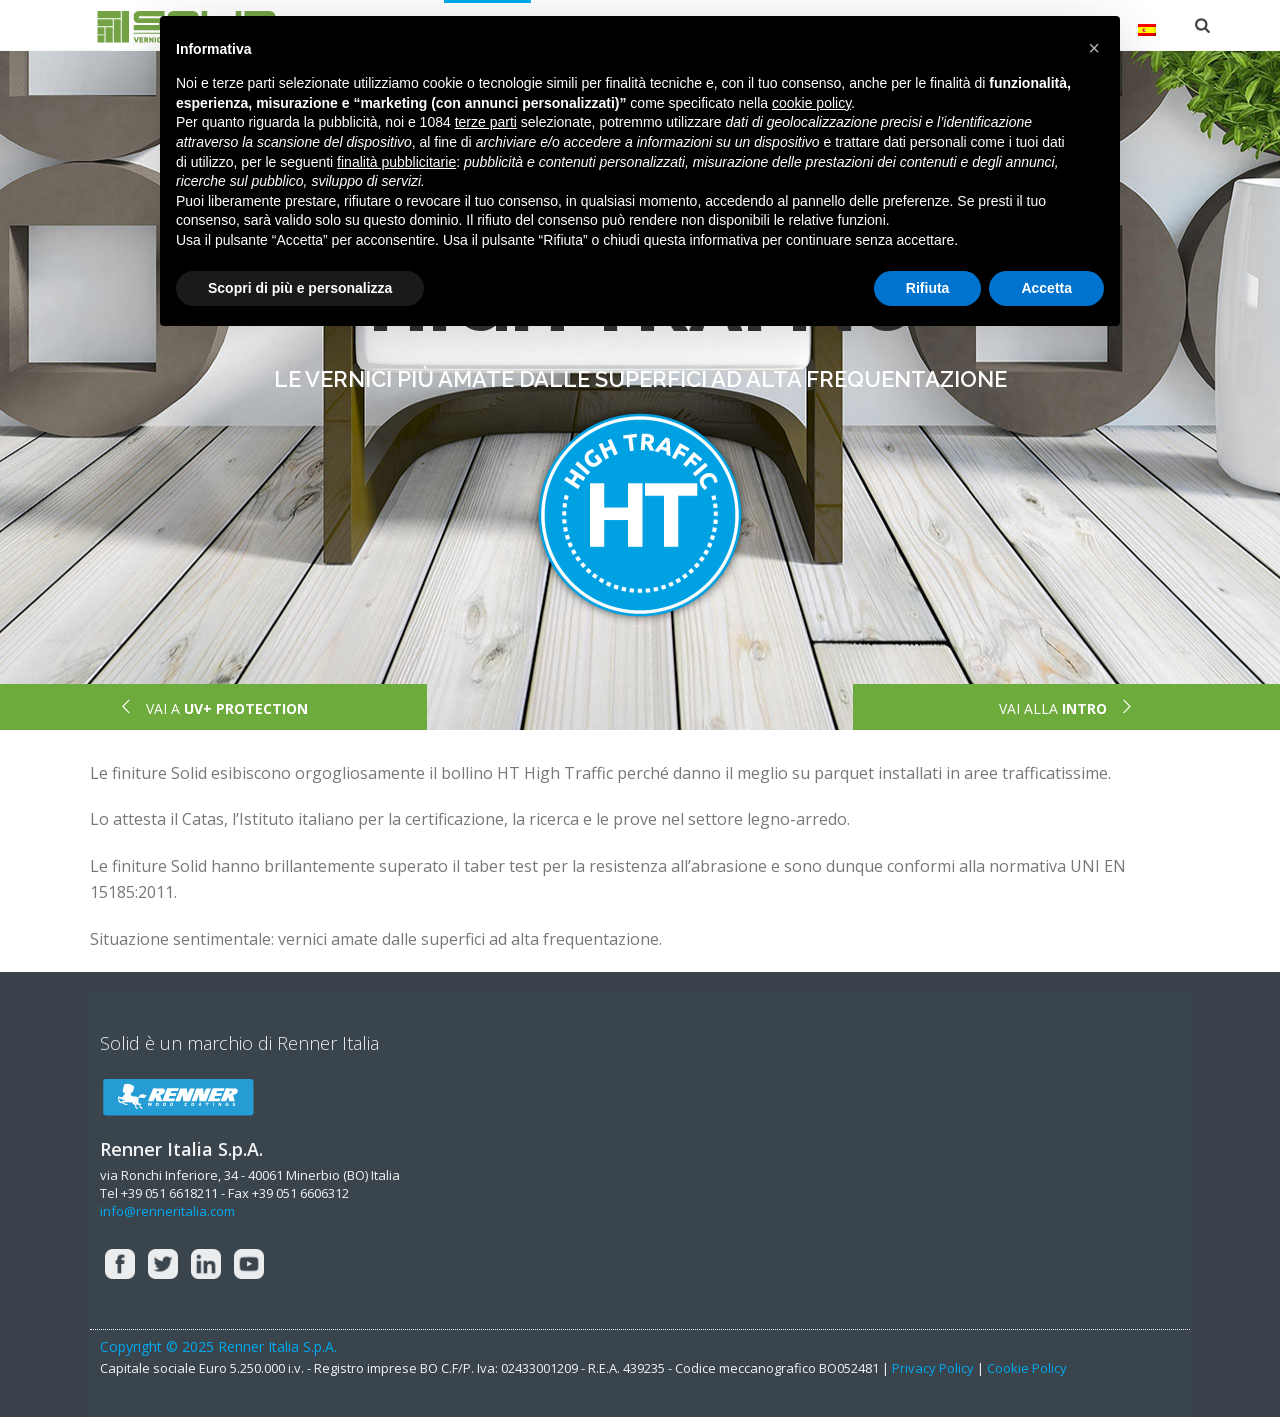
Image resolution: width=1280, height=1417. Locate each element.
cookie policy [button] (811, 103)
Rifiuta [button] (928, 288)
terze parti (486, 122)
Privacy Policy (933, 1368)
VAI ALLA (1067, 708)
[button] (1094, 48)
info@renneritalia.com (167, 1211)
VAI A (213, 708)
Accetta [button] (1046, 288)
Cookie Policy (1027, 1368)
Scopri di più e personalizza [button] (300, 288)
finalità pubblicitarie (396, 162)
